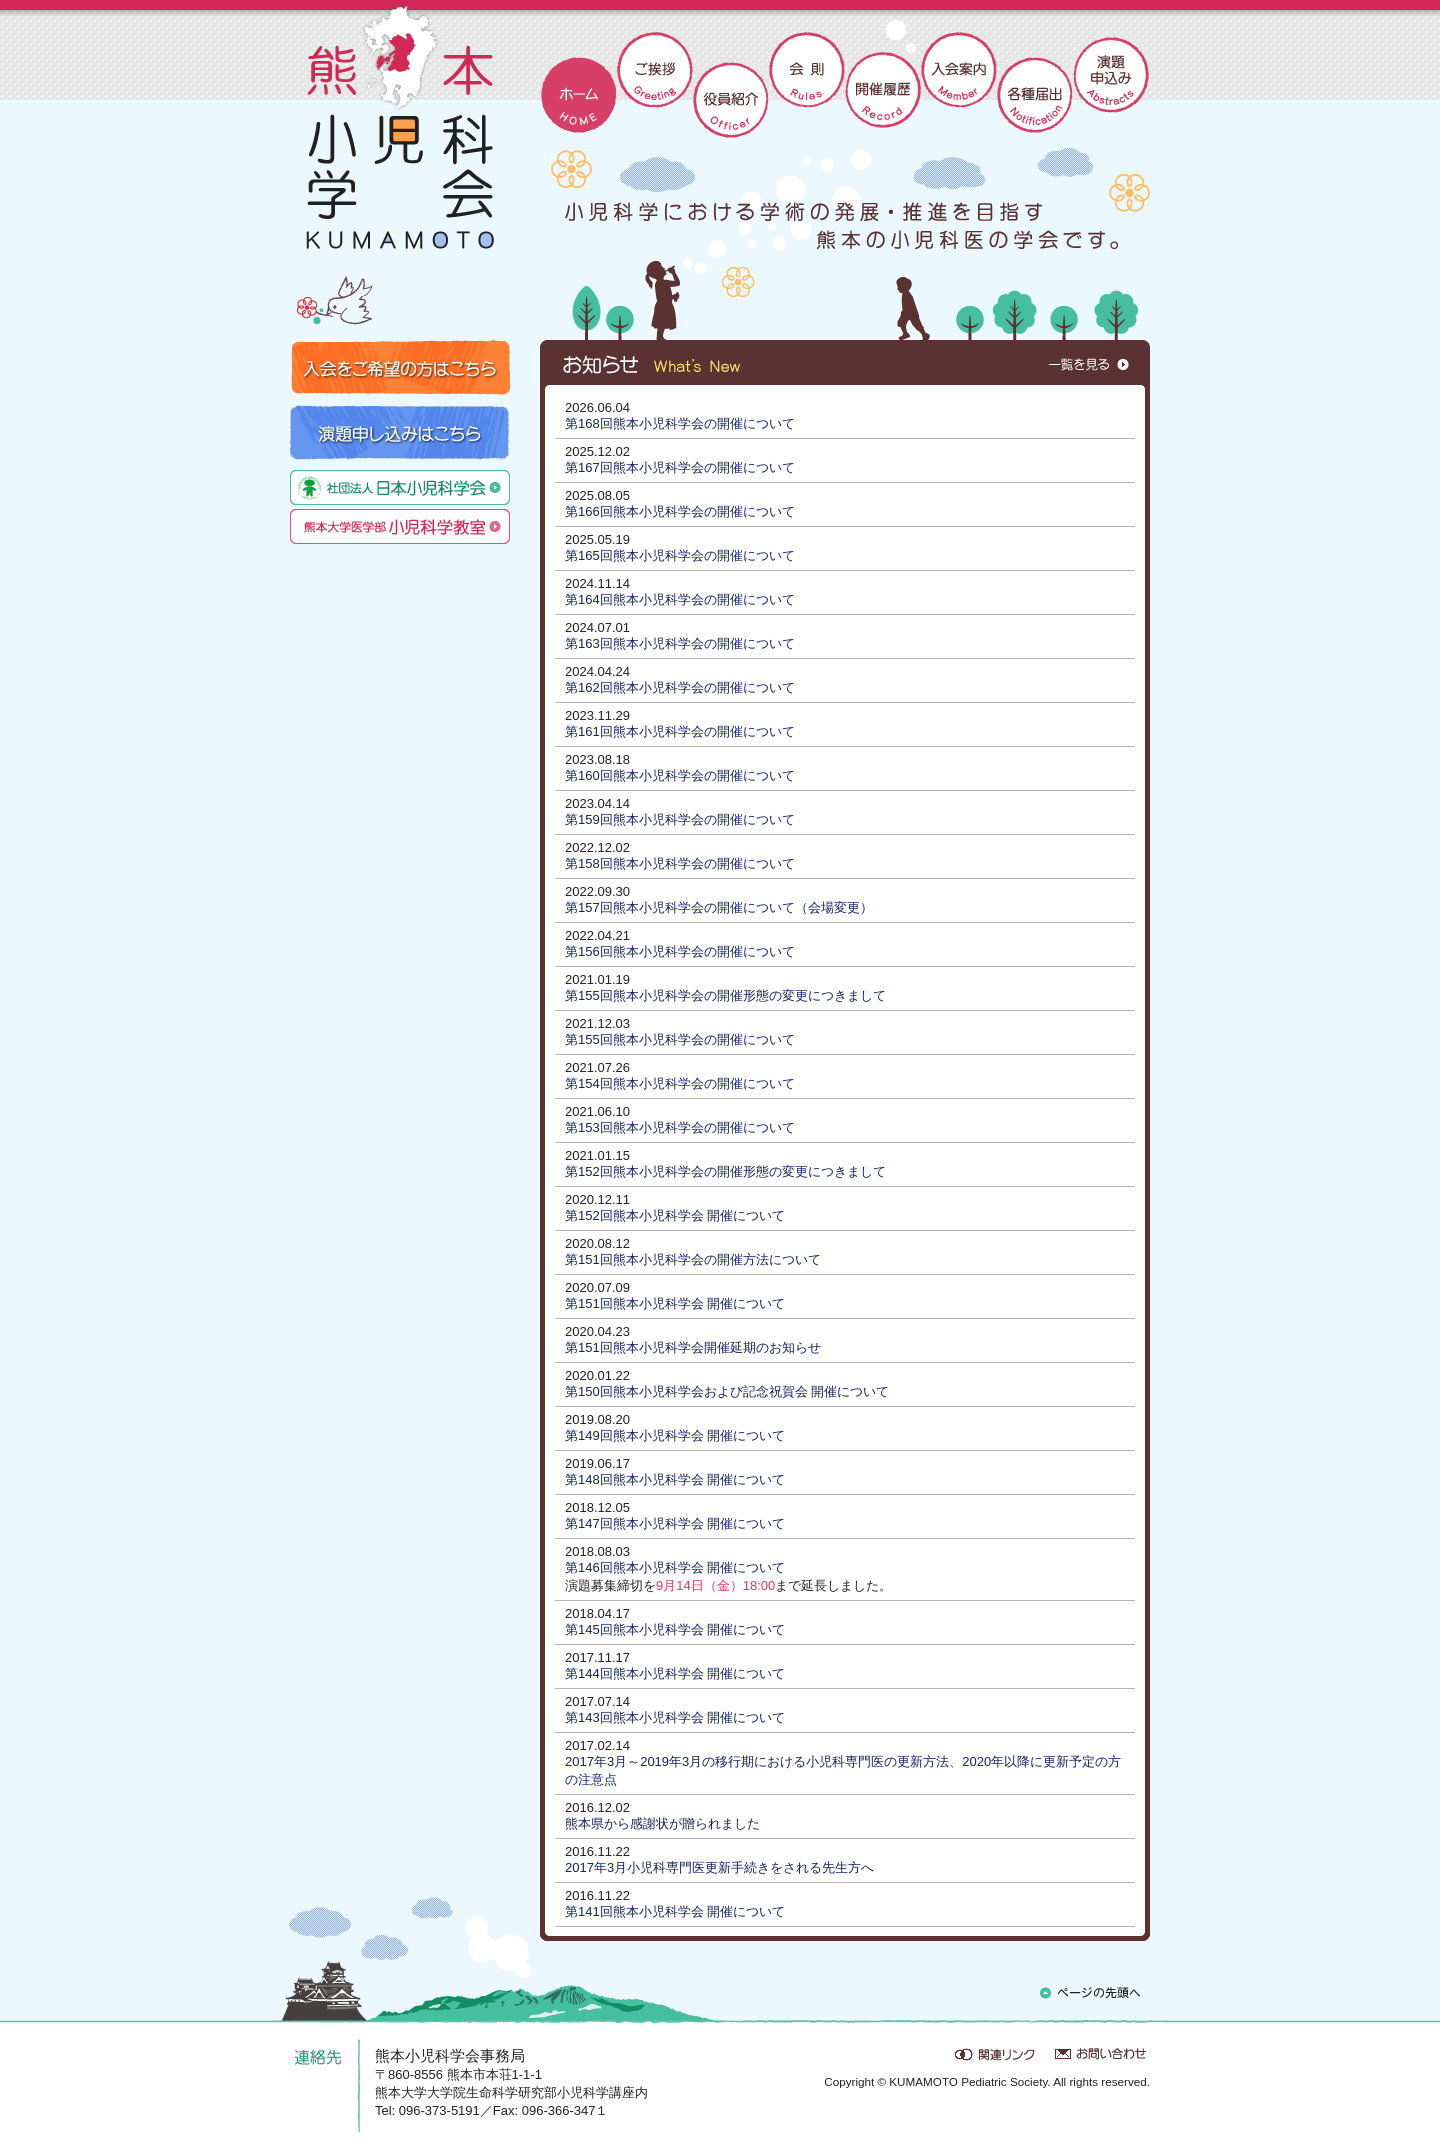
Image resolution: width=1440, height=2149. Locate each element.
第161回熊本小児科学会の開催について (680, 731)
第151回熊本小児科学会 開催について (675, 1303)
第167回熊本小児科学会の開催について (680, 467)
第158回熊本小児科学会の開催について (680, 863)
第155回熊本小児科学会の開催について (680, 1039)
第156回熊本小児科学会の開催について (680, 951)
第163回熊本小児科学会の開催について (680, 643)
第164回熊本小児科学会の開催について (680, 599)
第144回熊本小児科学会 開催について (675, 1673)
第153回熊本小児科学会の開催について (680, 1127)
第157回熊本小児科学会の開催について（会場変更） (719, 907)
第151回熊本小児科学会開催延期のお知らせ (693, 1347)
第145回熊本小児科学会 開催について (675, 1629)
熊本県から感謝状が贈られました (662, 1823)
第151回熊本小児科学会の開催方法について (693, 1259)
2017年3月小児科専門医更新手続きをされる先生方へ (719, 1867)
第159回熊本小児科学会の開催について (680, 819)
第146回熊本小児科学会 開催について (675, 1567)
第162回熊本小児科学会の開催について (680, 687)
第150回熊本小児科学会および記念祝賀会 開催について (727, 1391)
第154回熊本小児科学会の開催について (680, 1083)
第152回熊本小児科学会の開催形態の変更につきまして (725, 1171)
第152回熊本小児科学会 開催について (675, 1215)
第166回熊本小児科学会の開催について (680, 511)
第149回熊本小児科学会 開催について (675, 1435)
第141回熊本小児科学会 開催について (675, 1911)
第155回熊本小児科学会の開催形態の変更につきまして (725, 995)
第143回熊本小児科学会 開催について (675, 1717)
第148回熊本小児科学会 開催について (675, 1479)
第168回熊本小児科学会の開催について (680, 423)
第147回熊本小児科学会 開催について (675, 1523)
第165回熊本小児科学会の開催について (680, 555)
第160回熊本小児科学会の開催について (680, 775)
